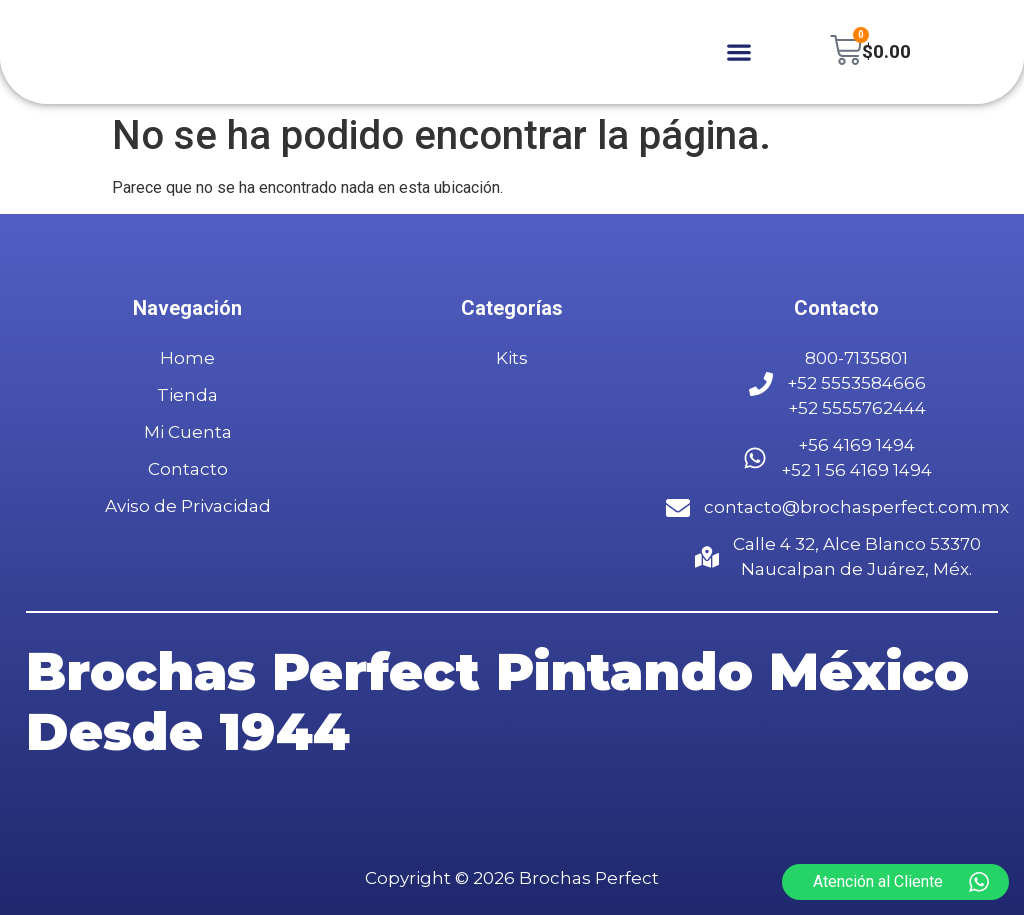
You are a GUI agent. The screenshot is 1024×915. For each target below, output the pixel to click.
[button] (737, 52)
